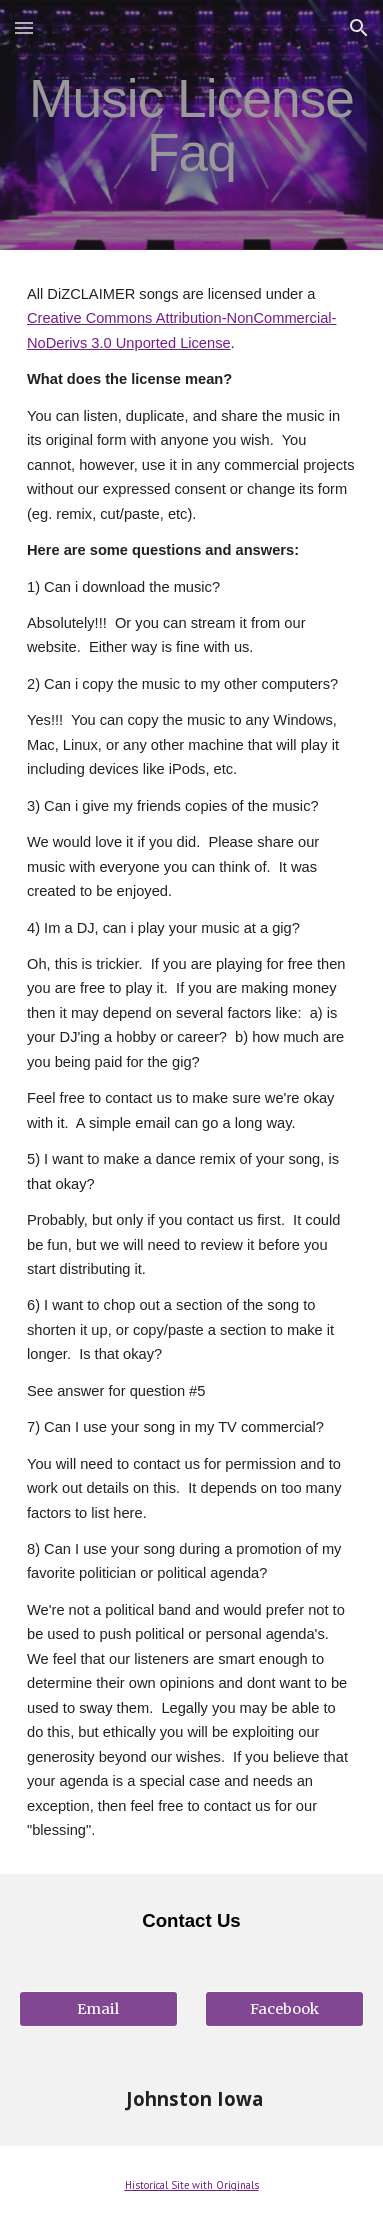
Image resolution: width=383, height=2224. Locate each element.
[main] (191, 125)
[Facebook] (284, 2008)
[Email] (98, 2008)
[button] (24, 27)
